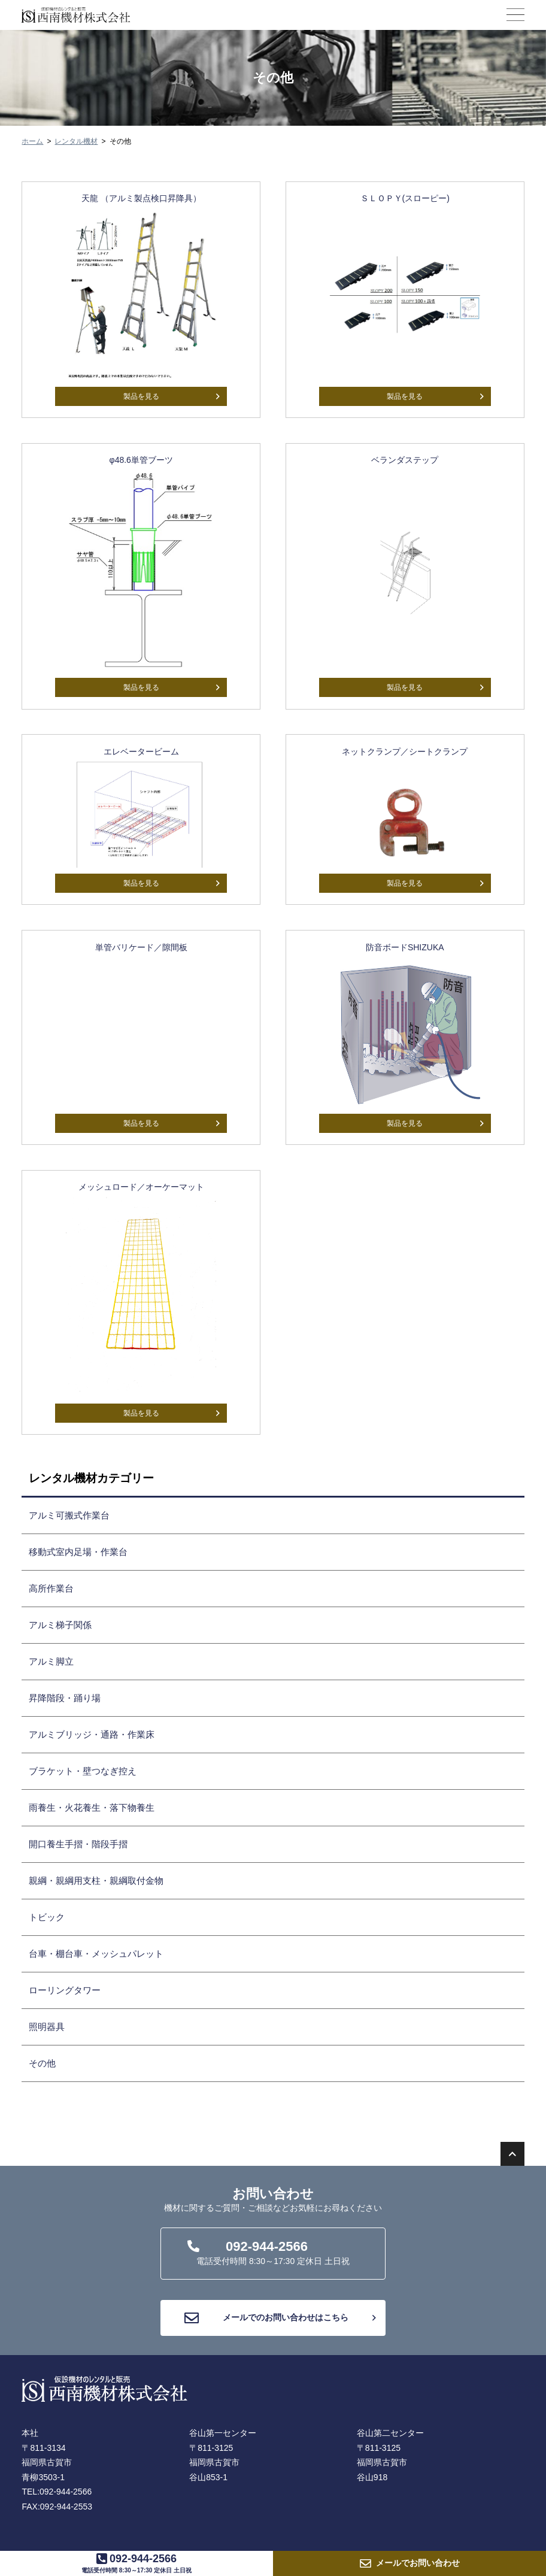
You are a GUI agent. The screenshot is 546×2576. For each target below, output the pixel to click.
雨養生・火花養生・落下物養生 (91, 1807)
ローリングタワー (65, 1990)
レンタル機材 (76, 141)
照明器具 (47, 2027)
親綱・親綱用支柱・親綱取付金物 (96, 1880)
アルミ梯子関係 (60, 1625)
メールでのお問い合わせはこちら (280, 2318)
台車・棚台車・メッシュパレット (96, 1953)
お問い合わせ (418, 2563)
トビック (47, 1917)
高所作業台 (51, 1588)
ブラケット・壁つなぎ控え (82, 1771)
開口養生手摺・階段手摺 (78, 1844)
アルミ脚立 (51, 1661)
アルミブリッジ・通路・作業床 (91, 1734)
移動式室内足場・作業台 (78, 1552)
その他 (42, 2063)
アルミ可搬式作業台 (69, 1515)
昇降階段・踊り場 (65, 1698)
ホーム (32, 141)
